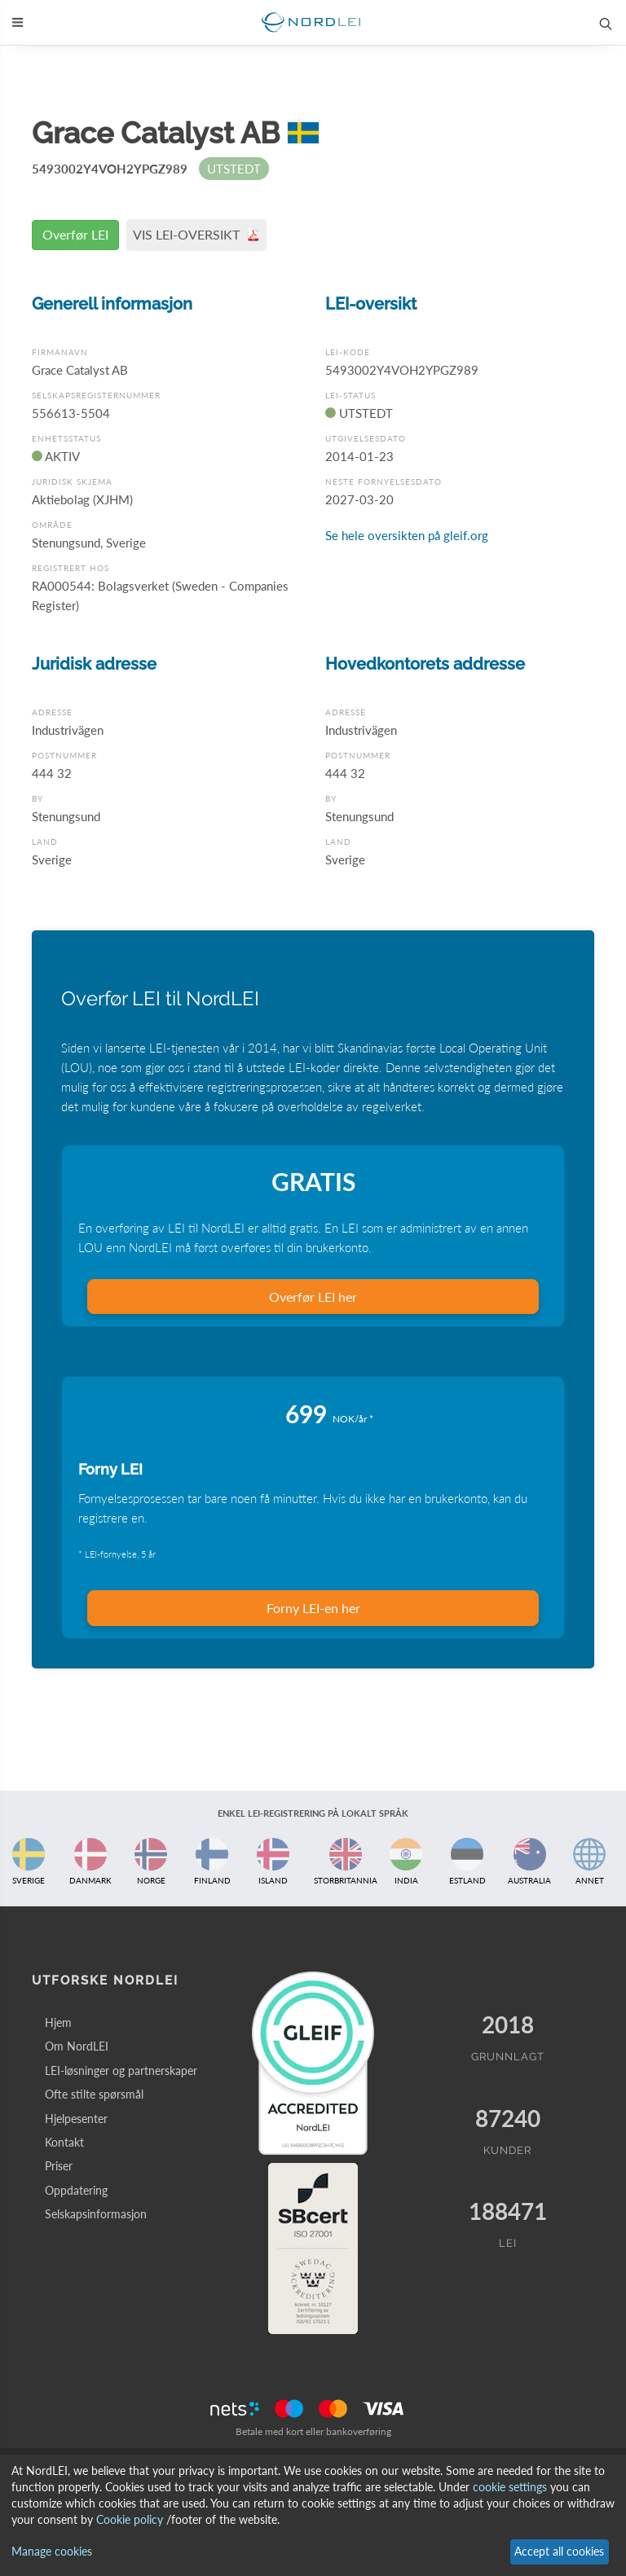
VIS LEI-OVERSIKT (196, 234)
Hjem (58, 2022)
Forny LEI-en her (313, 1607)
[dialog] (313, 2515)
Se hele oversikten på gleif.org (406, 535)
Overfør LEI (75, 234)
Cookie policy (129, 2519)
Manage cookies (51, 2551)
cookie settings (510, 2487)
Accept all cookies (559, 2551)
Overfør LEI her (313, 1296)
